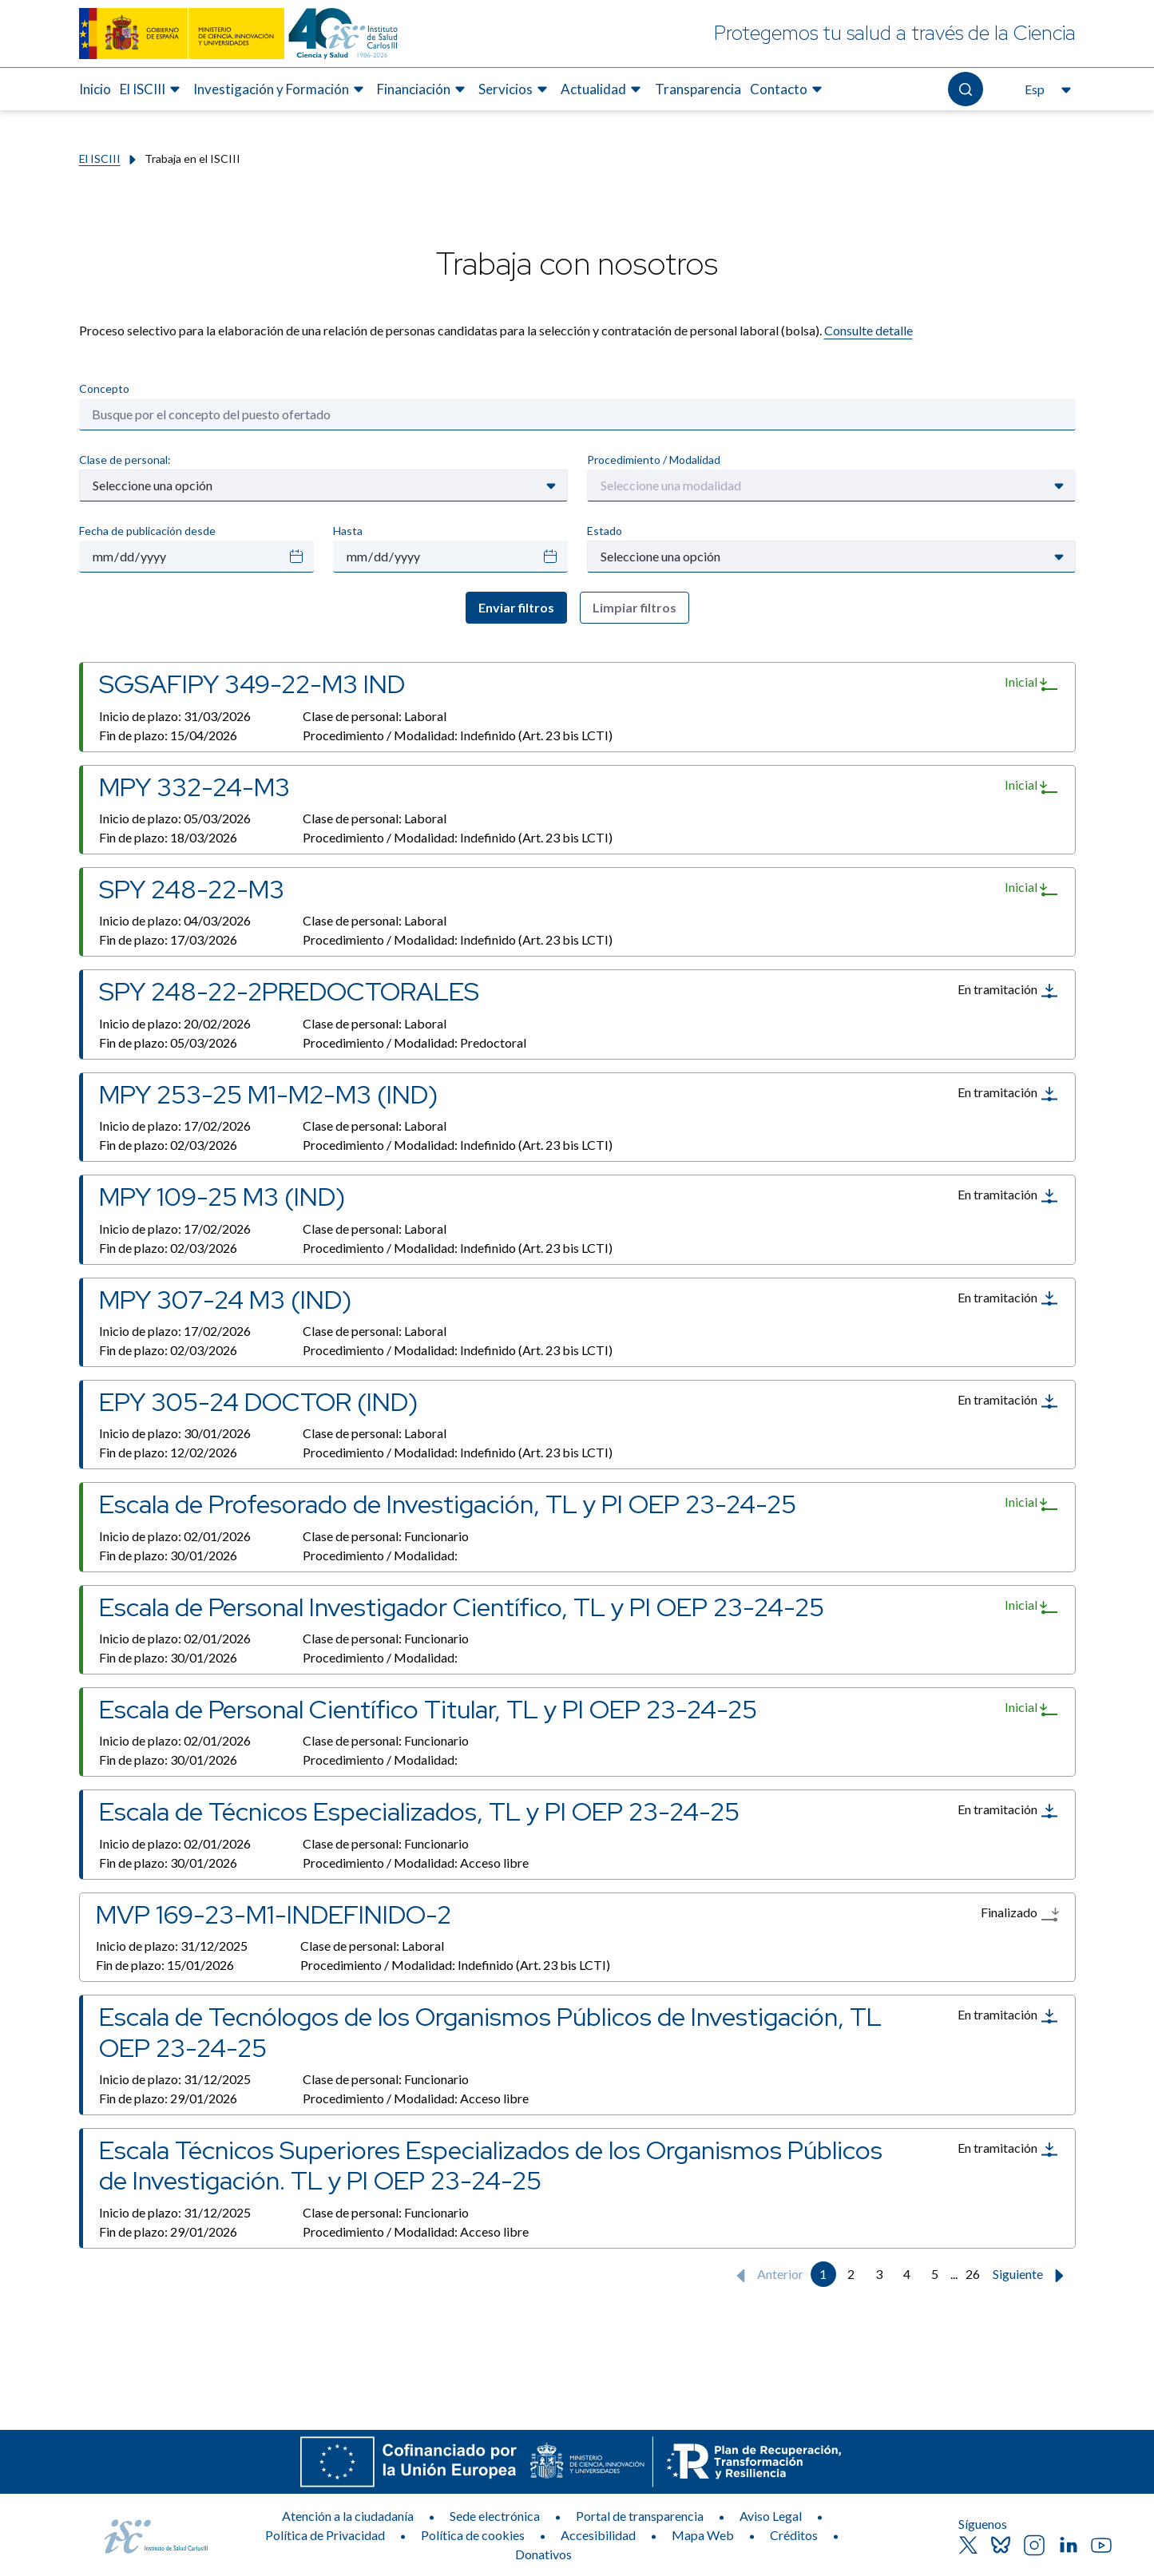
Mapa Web (703, 2534)
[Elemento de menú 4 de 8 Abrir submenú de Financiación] (423, 89)
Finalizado (1020, 1914)
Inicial (1032, 683)
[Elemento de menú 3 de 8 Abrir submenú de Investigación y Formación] (280, 89)
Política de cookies (473, 2534)
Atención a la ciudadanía (348, 2515)
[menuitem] (95, 89)
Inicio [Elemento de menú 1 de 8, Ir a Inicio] (95, 89)
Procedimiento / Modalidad (653, 459)
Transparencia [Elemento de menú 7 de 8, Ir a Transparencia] (698, 89)
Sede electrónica (495, 2515)
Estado (604, 530)
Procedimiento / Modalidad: (458, 735)
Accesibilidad (598, 2534)
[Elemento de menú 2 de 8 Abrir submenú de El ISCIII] (152, 89)
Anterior (766, 2276)
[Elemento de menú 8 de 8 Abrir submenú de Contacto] (788, 89)
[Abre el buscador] (965, 89)
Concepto (104, 388)
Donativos (543, 2554)
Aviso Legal (771, 2515)
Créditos (794, 2534)
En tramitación (1008, 991)
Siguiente (1032, 2276)
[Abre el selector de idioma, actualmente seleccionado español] (1046, 89)
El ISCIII (100, 158)
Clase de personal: (125, 459)
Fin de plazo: (168, 735)
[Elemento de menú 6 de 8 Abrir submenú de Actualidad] (603, 89)
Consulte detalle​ (868, 330)
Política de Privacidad (325, 2534)
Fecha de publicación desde (147, 530)
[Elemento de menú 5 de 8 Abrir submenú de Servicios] (515, 89)
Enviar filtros (516, 607)
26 (973, 2273)
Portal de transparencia (640, 2515)
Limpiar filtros (634, 607)
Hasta (348, 530)
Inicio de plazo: (175, 715)
